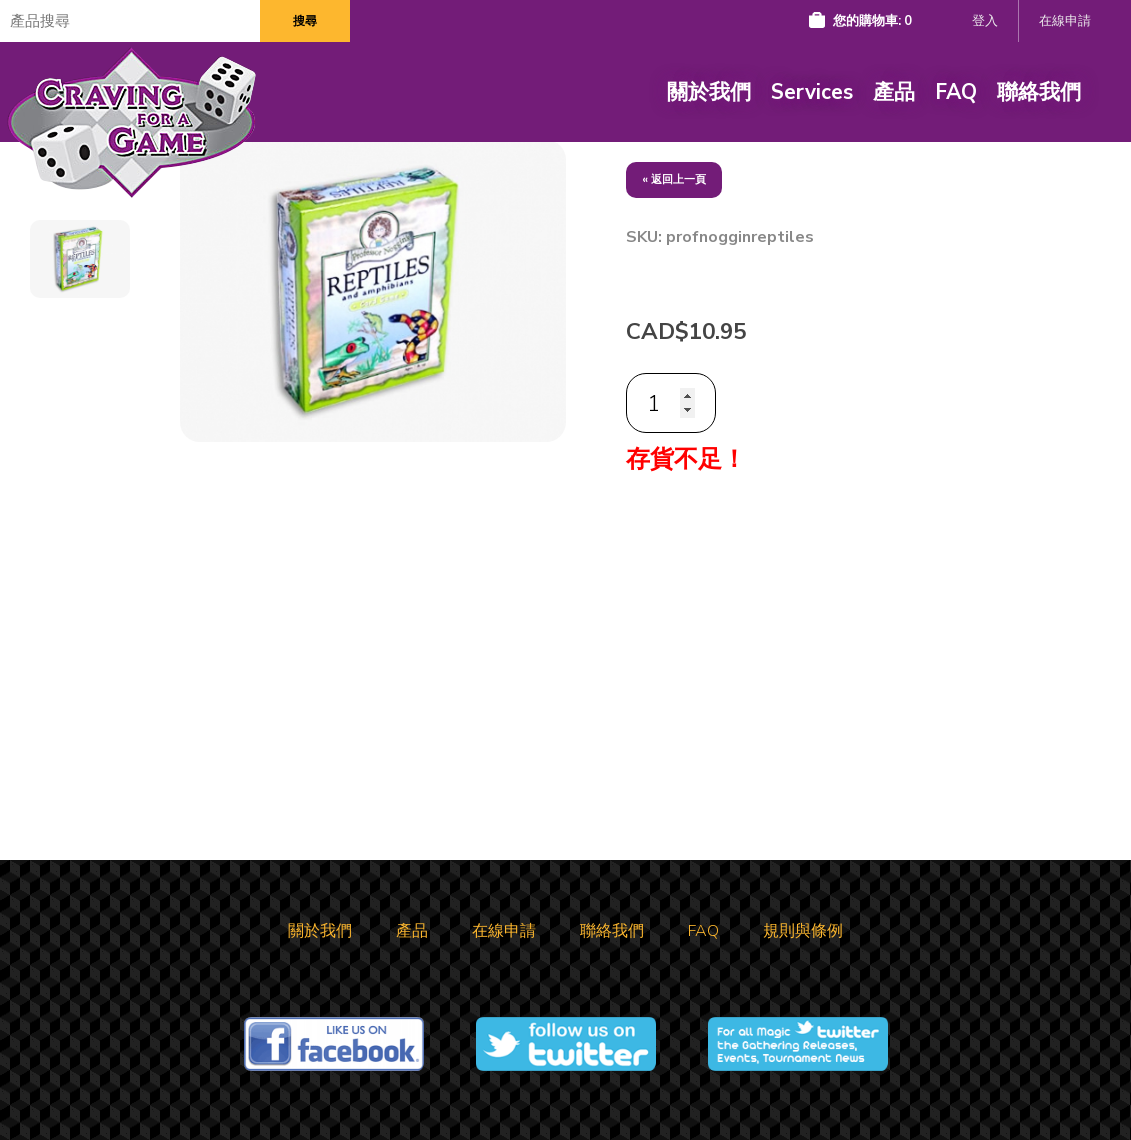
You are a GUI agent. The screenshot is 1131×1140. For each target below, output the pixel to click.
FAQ (956, 92)
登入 (985, 21)
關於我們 (709, 92)
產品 (894, 92)
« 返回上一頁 (674, 179)
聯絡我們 (1039, 92)
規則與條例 (803, 931)
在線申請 (1065, 21)
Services (812, 92)
